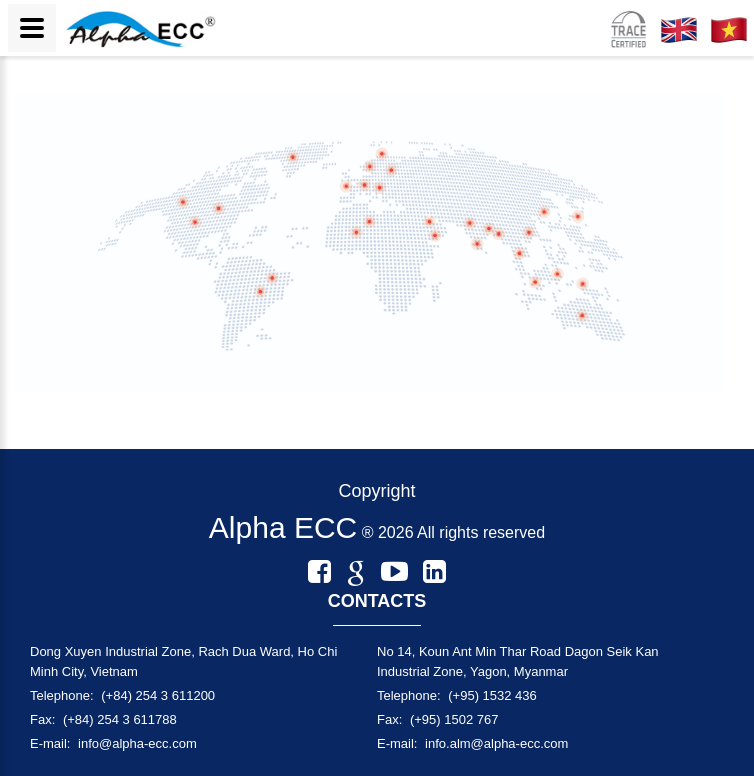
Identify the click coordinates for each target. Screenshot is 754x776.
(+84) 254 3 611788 (120, 719)
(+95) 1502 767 (454, 719)
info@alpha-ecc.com (137, 743)
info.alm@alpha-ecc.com (496, 743)
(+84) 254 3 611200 (158, 695)
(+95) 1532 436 (492, 695)
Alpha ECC (283, 527)
